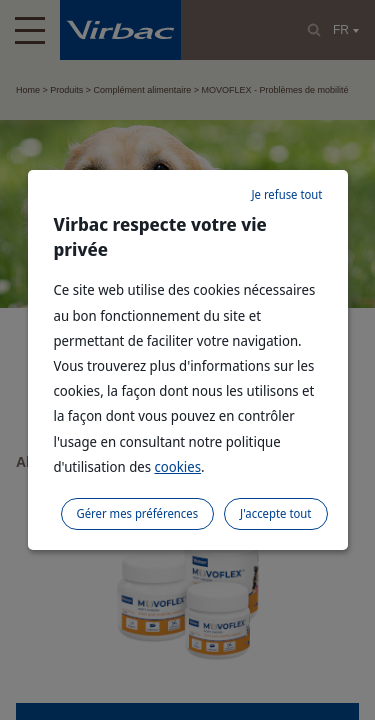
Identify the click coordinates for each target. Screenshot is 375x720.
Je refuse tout (286, 194)
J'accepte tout (275, 513)
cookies (177, 466)
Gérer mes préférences (138, 513)
